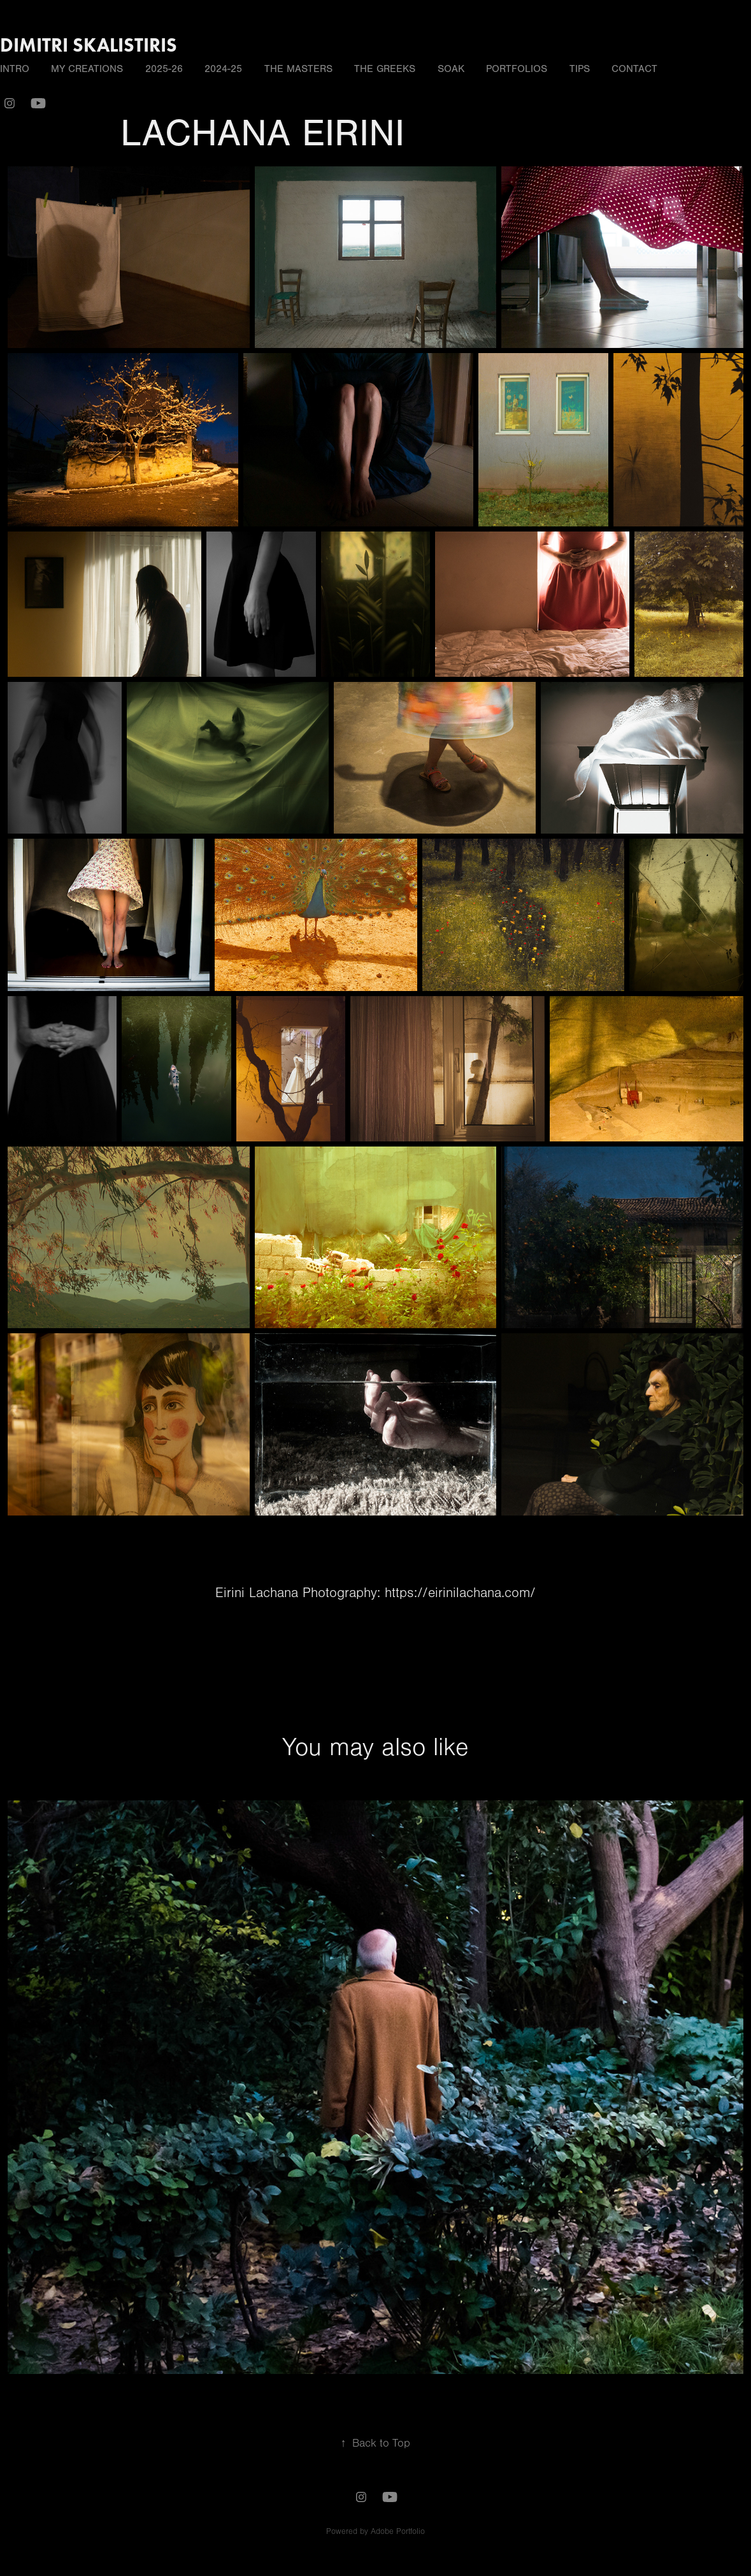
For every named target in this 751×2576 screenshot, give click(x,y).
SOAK (451, 69)
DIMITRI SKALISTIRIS (88, 45)
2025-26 (164, 69)
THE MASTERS (298, 69)
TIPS (579, 69)
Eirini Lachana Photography (296, 1593)
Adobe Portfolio (398, 2531)
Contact (634, 69)
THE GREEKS (384, 69)
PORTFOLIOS (516, 69)
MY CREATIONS (87, 69)
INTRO (14, 69)
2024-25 (223, 69)
